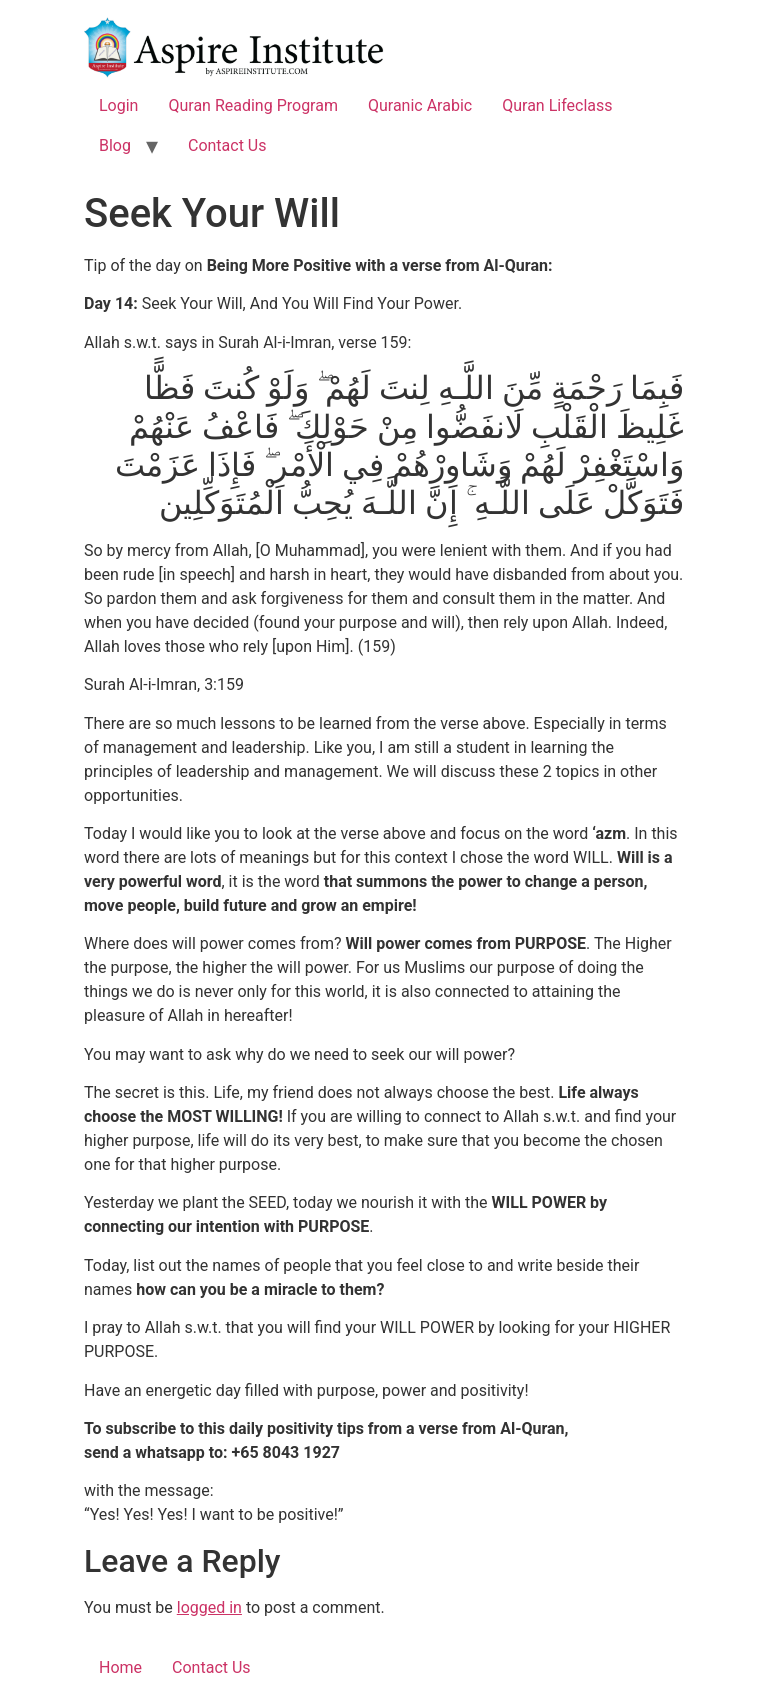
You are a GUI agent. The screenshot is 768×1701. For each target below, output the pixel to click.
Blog (115, 145)
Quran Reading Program (253, 105)
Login (118, 105)
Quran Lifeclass (557, 105)
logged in (209, 1607)
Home (120, 1667)
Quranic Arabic (420, 105)
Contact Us (227, 145)
